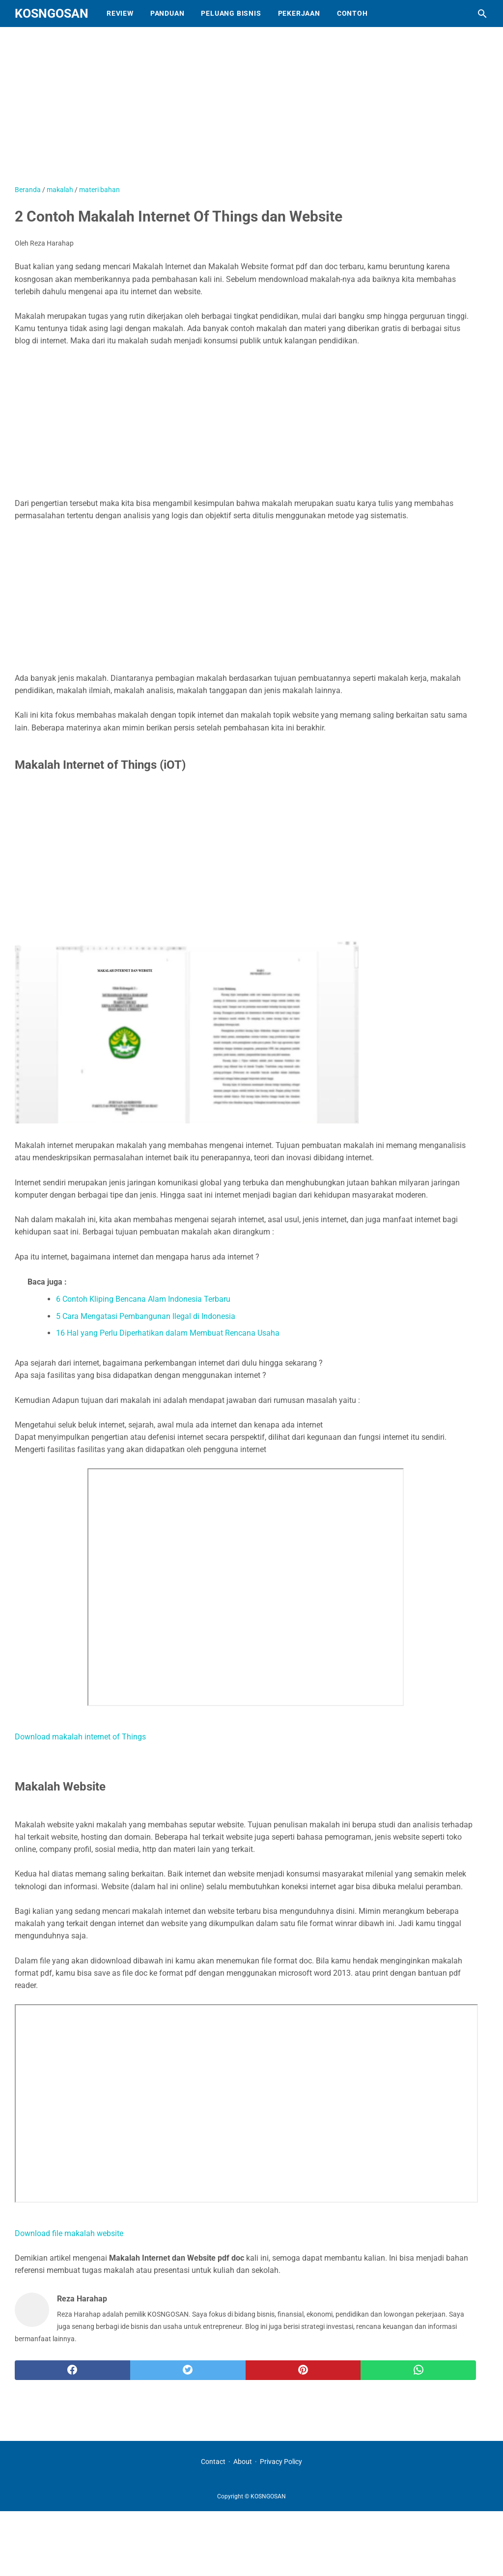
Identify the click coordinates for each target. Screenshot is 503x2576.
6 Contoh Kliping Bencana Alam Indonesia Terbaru (143, 1299)
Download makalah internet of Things (80, 1736)
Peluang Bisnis (231, 13)
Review (120, 13)
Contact (213, 2461)
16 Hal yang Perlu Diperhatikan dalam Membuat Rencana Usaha (167, 1333)
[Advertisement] (253, 110)
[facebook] (72, 2370)
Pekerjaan (299, 13)
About (242, 2461)
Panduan (167, 13)
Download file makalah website (69, 2233)
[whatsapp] (418, 2370)
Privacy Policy (281, 2461)
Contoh (352, 13)
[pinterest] (303, 2370)
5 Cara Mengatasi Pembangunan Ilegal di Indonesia (145, 1316)
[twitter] (188, 2370)
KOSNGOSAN (51, 13)
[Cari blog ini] (482, 14)
